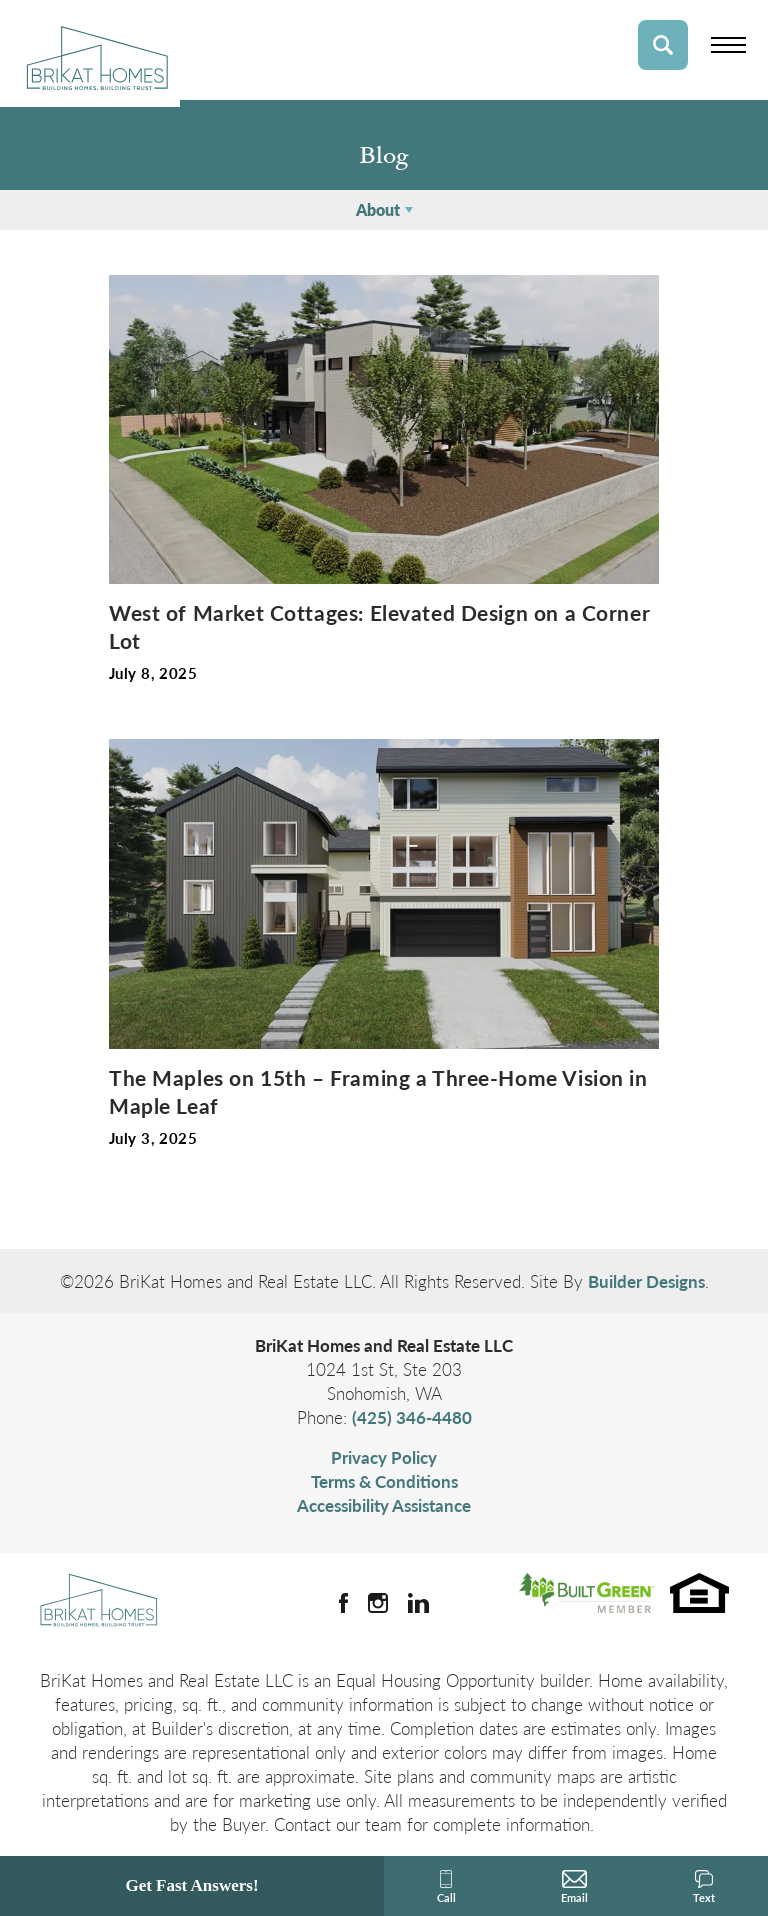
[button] (663, 45)
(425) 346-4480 (412, 1417)
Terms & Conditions (384, 1481)
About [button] (378, 209)
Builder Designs (646, 1281)
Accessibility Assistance (384, 1505)
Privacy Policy (384, 1457)
